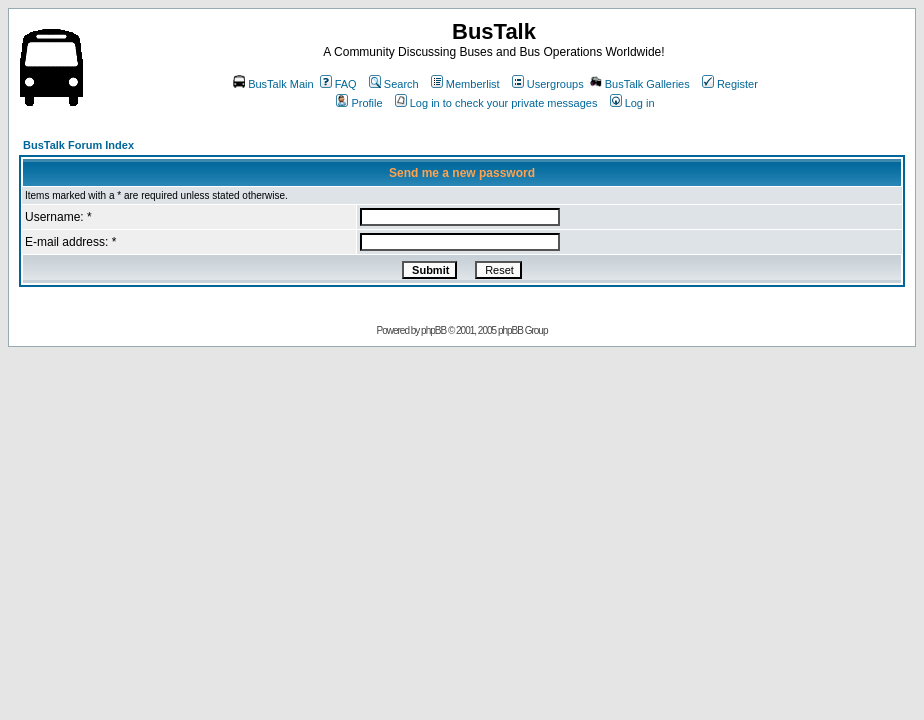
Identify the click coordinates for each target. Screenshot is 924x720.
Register (730, 84)
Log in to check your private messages (496, 103)
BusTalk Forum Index (78, 145)
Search (394, 84)
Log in (632, 103)
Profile (359, 103)
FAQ (338, 84)
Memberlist (465, 84)
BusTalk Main (273, 84)
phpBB (433, 330)
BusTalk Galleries (640, 84)
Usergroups (548, 84)
